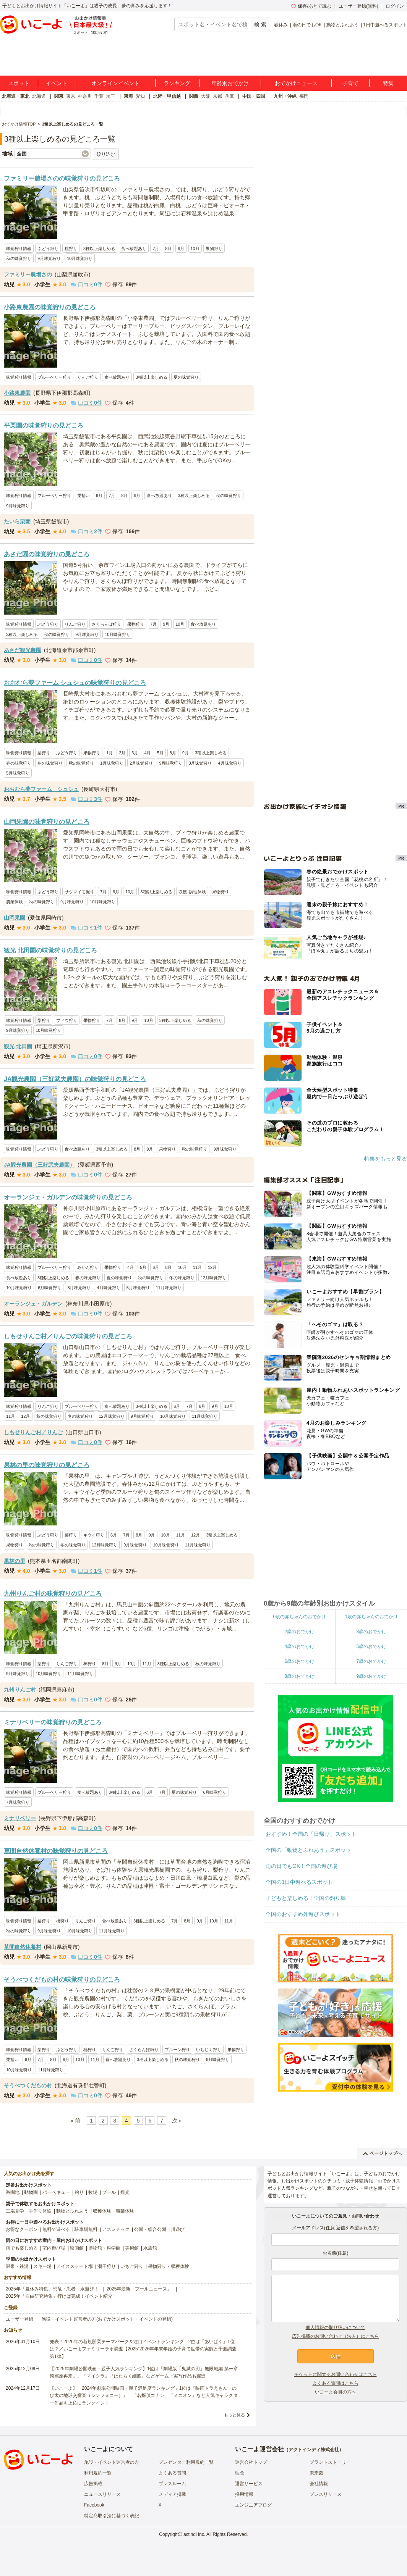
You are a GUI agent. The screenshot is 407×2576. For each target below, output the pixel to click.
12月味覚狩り (213, 1277)
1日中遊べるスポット (385, 24)
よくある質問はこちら (335, 2383)
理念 (239, 2473)
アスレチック (116, 2229)
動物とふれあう (342, 24)
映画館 (77, 2248)
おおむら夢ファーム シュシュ (41, 789)
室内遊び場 (53, 2248)
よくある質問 (172, 2473)
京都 (217, 96)
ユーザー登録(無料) (358, 6)
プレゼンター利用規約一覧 (186, 2462)
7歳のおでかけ (371, 1661)
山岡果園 (14, 918)
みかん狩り (87, 1267)
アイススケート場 (74, 2266)
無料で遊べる (56, 2229)
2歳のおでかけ (299, 1631)
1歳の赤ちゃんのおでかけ (371, 1616)
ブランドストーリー (330, 2462)
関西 (193, 96)
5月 (160, 753)
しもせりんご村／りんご (33, 1432)
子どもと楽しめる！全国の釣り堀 (306, 1898)
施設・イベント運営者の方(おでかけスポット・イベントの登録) (107, 2319)
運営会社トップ (251, 2462)
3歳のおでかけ (371, 1631)
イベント (56, 83)
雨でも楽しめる (22, 2248)
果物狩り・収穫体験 (168, 2266)
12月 (212, 1267)
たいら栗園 (17, 521)
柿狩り (89, 1663)
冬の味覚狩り (50, 763)
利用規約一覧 (98, 2473)
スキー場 (42, 2266)
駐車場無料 (86, 2229)
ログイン (395, 6)
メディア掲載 (172, 2494)
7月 (155, 248)
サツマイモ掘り (79, 891)
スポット (18, 83)
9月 (181, 248)
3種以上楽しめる (99, 248)
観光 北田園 (18, 1046)
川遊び (178, 2229)
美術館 (132, 2248)
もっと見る (234, 2415)
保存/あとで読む (311, 6)
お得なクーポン (22, 2229)
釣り (79, 2192)
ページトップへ (382, 2153)
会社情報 (319, 2483)
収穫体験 (102, 2211)
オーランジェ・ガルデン (33, 1304)
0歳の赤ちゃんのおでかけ (299, 1616)
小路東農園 (17, 393)
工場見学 (15, 2211)
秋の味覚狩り (18, 258)
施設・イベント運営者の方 (111, 2462)
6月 (99, 495)
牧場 (92, 2192)
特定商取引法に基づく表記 (111, 2515)
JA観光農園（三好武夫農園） (39, 1165)
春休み (281, 24)
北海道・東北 (15, 96)
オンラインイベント (115, 83)
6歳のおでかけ (299, 1661)
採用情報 (244, 2494)
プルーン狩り (177, 2049)
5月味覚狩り (17, 773)
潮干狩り (106, 2266)
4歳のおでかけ (299, 1646)
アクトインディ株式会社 (314, 2449)
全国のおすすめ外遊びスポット (303, 1914)
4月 (147, 753)
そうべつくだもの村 (28, 2085)
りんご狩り (87, 377)
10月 (195, 248)
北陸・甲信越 (167, 96)
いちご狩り (131, 2266)
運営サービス (249, 2483)
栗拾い (83, 495)
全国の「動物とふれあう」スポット (308, 1850)
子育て (350, 83)
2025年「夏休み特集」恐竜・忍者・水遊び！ (52, 2289)
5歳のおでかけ (371, 1646)
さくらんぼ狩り (106, 624)
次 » (177, 2121)
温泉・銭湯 (17, 2266)
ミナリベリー (20, 1818)
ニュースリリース (102, 2494)
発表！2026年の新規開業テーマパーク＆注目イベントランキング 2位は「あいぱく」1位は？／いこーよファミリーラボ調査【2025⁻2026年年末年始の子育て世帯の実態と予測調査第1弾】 (143, 2349)
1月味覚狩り (111, 763)
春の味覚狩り (18, 763)
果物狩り (214, 248)
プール (109, 2192)
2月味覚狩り (141, 763)
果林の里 (14, 1561)
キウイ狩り (93, 1535)
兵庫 (229, 96)
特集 (388, 83)
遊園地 (12, 2192)
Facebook (94, 2505)
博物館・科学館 (104, 2248)
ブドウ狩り (66, 1020)
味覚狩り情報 (18, 248)
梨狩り (43, 753)
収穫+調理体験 (192, 891)
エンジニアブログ (253, 2505)
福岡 (303, 96)
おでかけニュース (296, 83)
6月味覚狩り (49, 1287)
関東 (58, 96)
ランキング (177, 83)
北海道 (39, 96)
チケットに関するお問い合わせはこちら (335, 2374)
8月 (168, 248)
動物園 (31, 2192)
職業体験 (125, 2211)
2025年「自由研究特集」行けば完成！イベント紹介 (59, 2296)
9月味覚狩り (49, 258)
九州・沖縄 (285, 96)
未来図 (316, 2473)
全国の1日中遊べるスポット (299, 1882)
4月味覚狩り (230, 763)
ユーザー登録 (19, 2319)
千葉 (99, 96)
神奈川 (85, 96)
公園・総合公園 (150, 2229)
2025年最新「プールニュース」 (139, 2289)
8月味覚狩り (79, 1287)
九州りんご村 (20, 1690)
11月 (197, 1267)
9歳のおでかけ (371, 1676)
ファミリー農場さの (28, 274)
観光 (125, 2192)
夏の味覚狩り (186, 377)
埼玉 (110, 96)
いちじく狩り (208, 2049)
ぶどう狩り (47, 248)
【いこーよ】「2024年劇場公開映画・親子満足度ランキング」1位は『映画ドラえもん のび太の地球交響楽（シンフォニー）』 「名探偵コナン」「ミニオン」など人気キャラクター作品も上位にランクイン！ (144, 2395)
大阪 (205, 96)
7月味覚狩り (17, 1802)
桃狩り (71, 248)
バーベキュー (56, 2192)
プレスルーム (172, 2483)
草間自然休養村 (22, 1947)
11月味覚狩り (169, 1287)
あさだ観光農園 (22, 650)
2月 (122, 753)
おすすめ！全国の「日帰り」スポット (311, 1834)
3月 (134, 753)
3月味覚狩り (200, 763)
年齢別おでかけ (230, 83)
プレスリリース (326, 2494)
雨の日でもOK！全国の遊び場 (301, 1866)
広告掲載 (93, 2483)
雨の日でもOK (307, 24)
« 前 (75, 2121)
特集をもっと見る (385, 1159)
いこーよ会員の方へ (335, 2392)
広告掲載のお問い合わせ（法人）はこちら (335, 2336)
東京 (70, 96)
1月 (109, 753)
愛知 (140, 96)
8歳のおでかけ (299, 1676)
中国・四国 (253, 96)
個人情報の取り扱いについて (335, 2327)
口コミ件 (86, 284)
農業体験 (14, 901)
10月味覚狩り (79, 258)
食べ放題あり (133, 248)
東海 (128, 96)
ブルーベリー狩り (54, 377)
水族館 (150, 2248)
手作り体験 (40, 2211)
